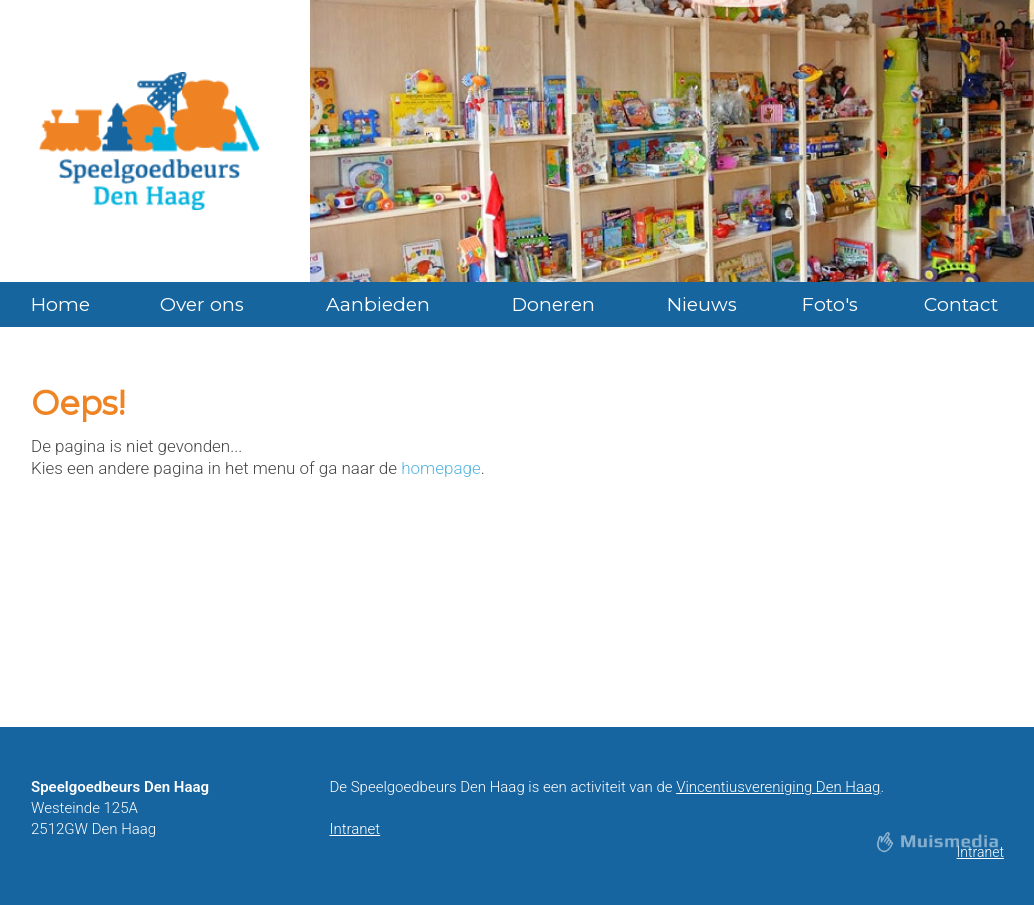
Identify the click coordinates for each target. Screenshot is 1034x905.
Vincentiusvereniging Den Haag (778, 787)
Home (60, 304)
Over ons (202, 304)
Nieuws (702, 304)
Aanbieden (378, 304)
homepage (440, 468)
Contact (961, 304)
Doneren (553, 304)
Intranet (354, 829)
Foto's (830, 304)
